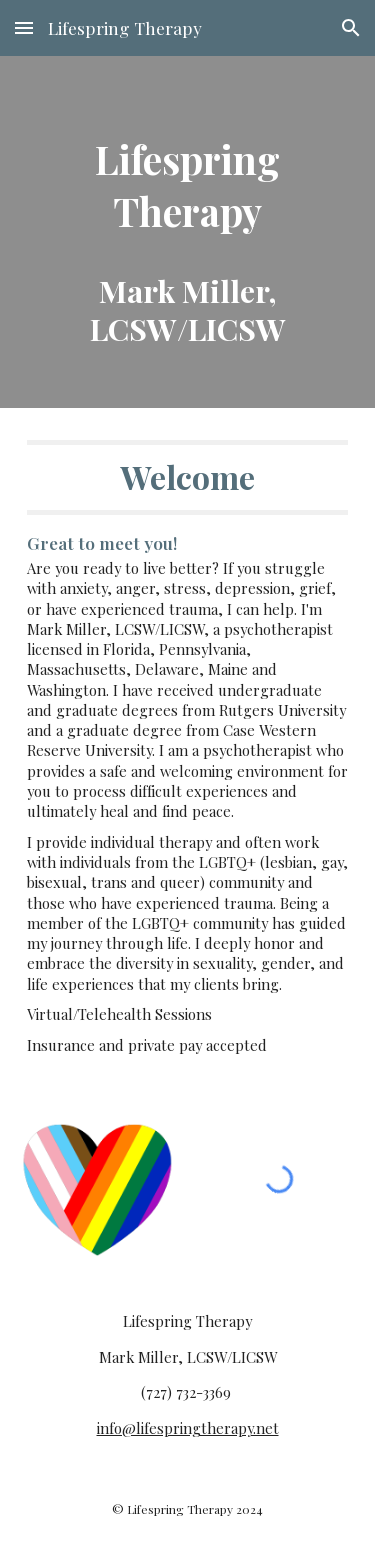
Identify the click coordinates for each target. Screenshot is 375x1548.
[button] (24, 27)
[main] (188, 232)
